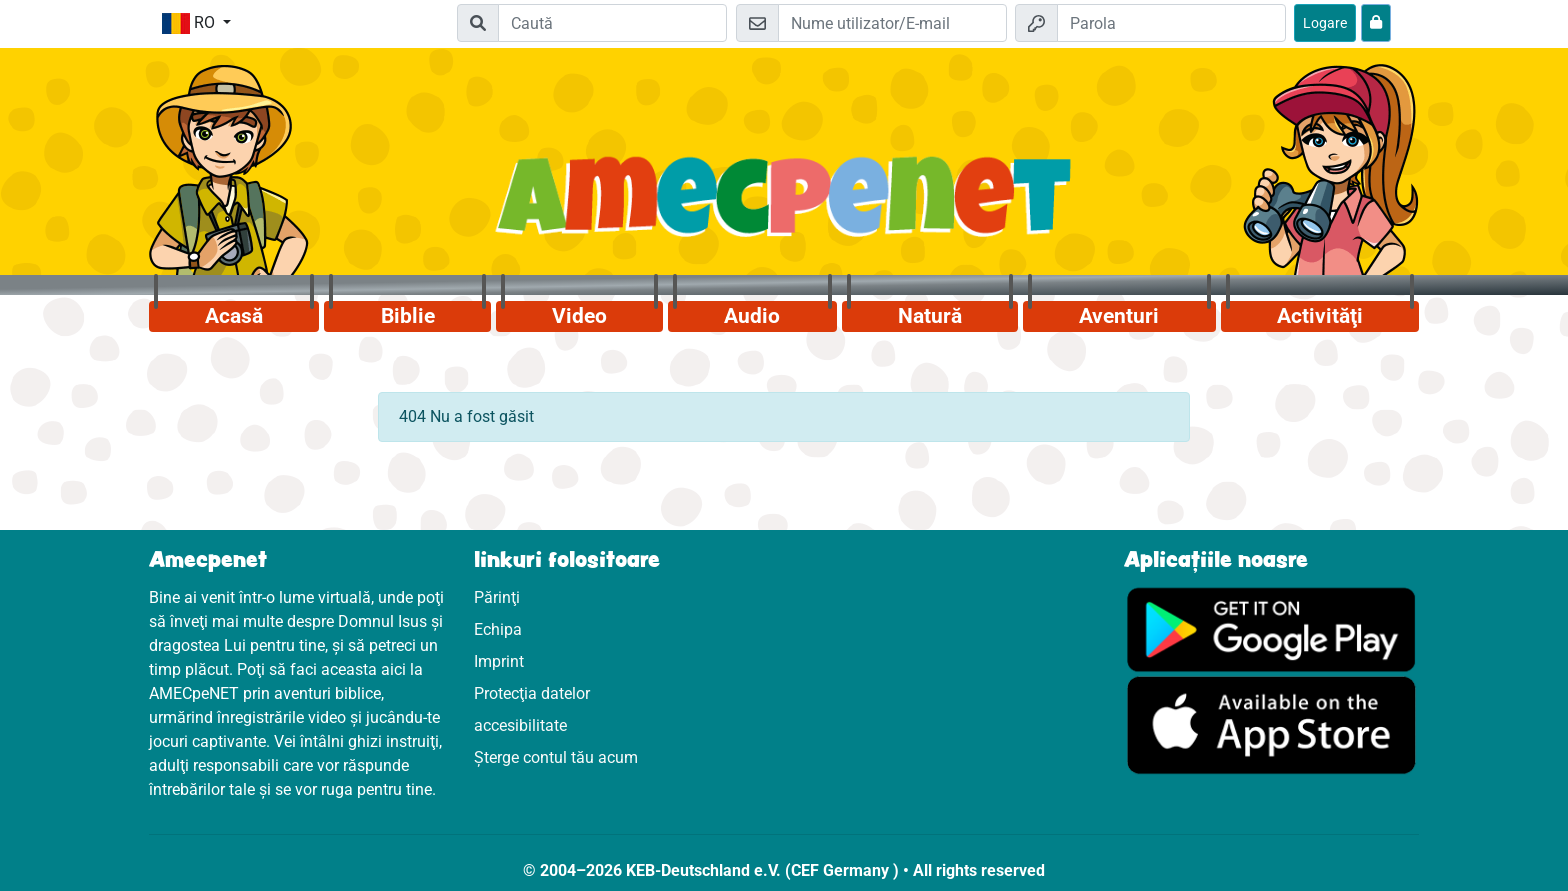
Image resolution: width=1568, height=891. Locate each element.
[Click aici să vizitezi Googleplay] (1271, 628)
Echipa (498, 629)
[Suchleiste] (612, 23)
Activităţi (1320, 316)
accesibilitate (520, 725)
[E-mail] (892, 23)
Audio (752, 316)
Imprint (499, 661)
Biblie (408, 316)
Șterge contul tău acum (556, 757)
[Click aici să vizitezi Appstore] (1271, 724)
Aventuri (1119, 316)
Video (579, 316)
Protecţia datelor (532, 693)
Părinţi (497, 597)
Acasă (234, 316)
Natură (930, 316)
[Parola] (1171, 23)
